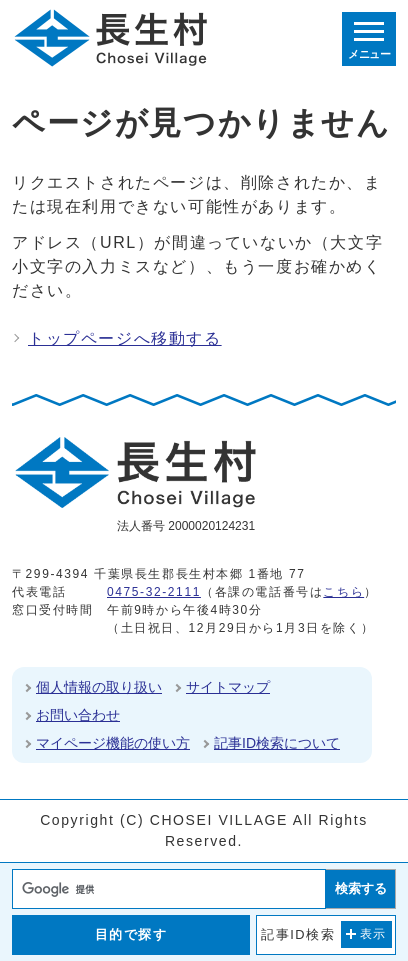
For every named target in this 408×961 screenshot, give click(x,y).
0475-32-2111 (154, 592)
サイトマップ (228, 687)
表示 (373, 934)
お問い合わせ (78, 715)
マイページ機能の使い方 (113, 743)
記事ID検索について (277, 743)
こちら (343, 592)
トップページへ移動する (125, 338)
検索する (361, 888)
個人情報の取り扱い (99, 687)
